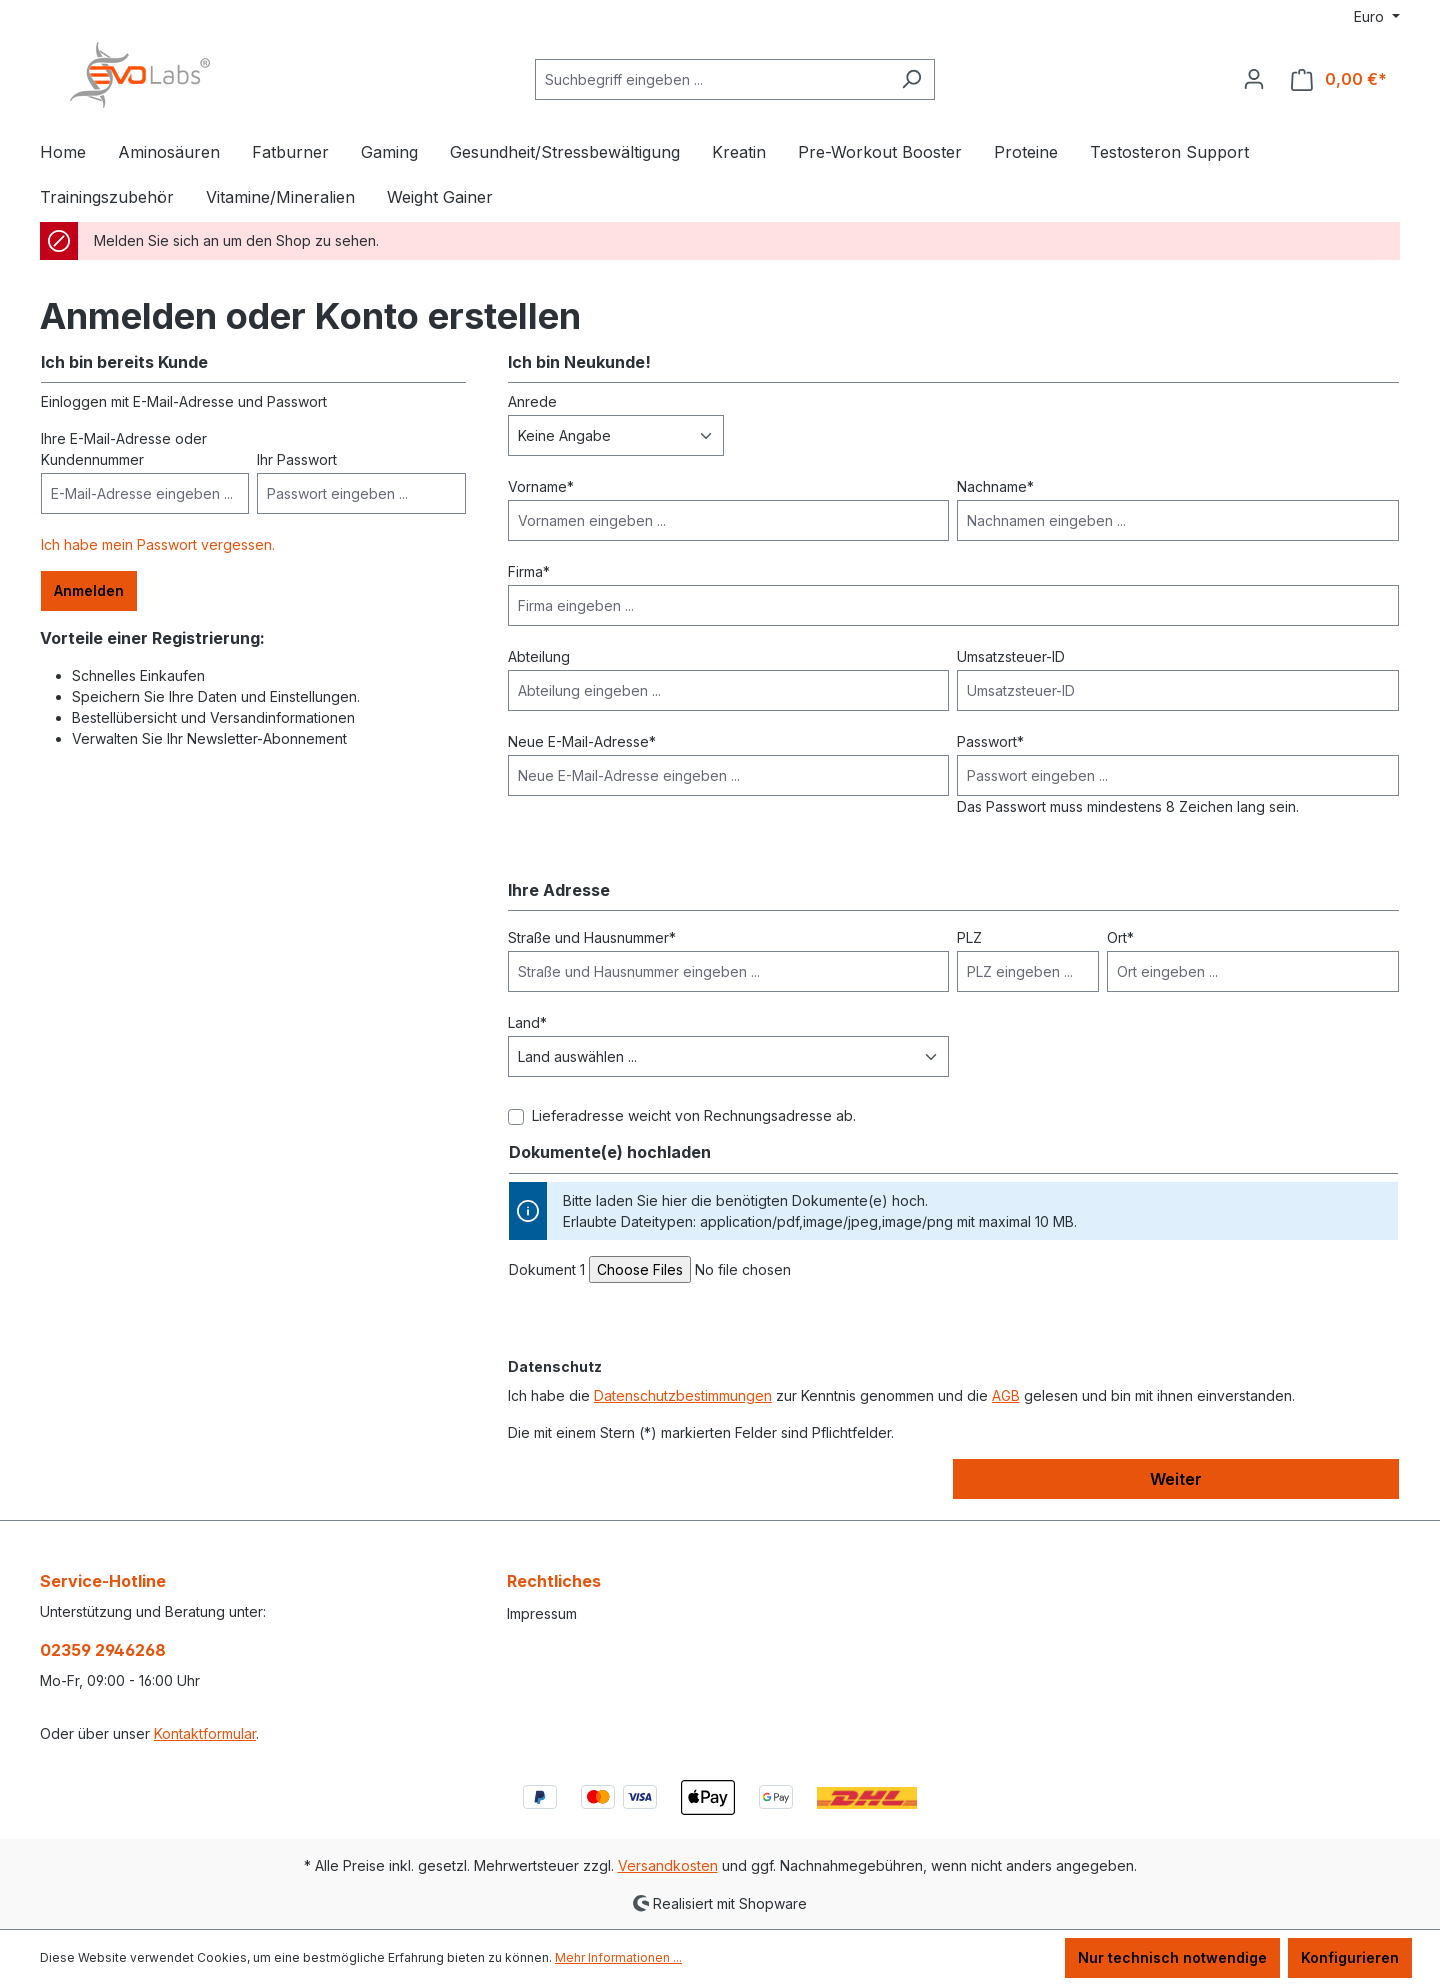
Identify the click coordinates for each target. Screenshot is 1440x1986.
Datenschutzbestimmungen (683, 1395)
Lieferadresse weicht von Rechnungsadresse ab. (694, 1115)
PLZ (969, 937)
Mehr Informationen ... (618, 1957)
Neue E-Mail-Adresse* (582, 741)
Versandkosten (668, 1865)
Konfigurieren (1350, 1957)
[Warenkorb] (1339, 79)
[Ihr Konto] (1254, 79)
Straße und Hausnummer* (592, 937)
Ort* (1120, 937)
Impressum (542, 1613)
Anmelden (89, 590)
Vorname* (541, 486)
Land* (527, 1022)
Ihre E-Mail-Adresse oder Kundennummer (124, 449)
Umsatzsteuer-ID (1011, 656)
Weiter (1176, 1479)
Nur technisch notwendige (1172, 1957)
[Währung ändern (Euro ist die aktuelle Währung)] (1377, 17)
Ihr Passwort (297, 459)
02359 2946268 (103, 1650)
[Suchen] (911, 79)
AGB (1006, 1395)
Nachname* (995, 486)
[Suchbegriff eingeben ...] (712, 79)
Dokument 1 (547, 1269)
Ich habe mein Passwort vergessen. (158, 544)
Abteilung (539, 656)
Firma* (529, 571)
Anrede (532, 401)
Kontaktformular (205, 1733)
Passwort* (990, 741)
